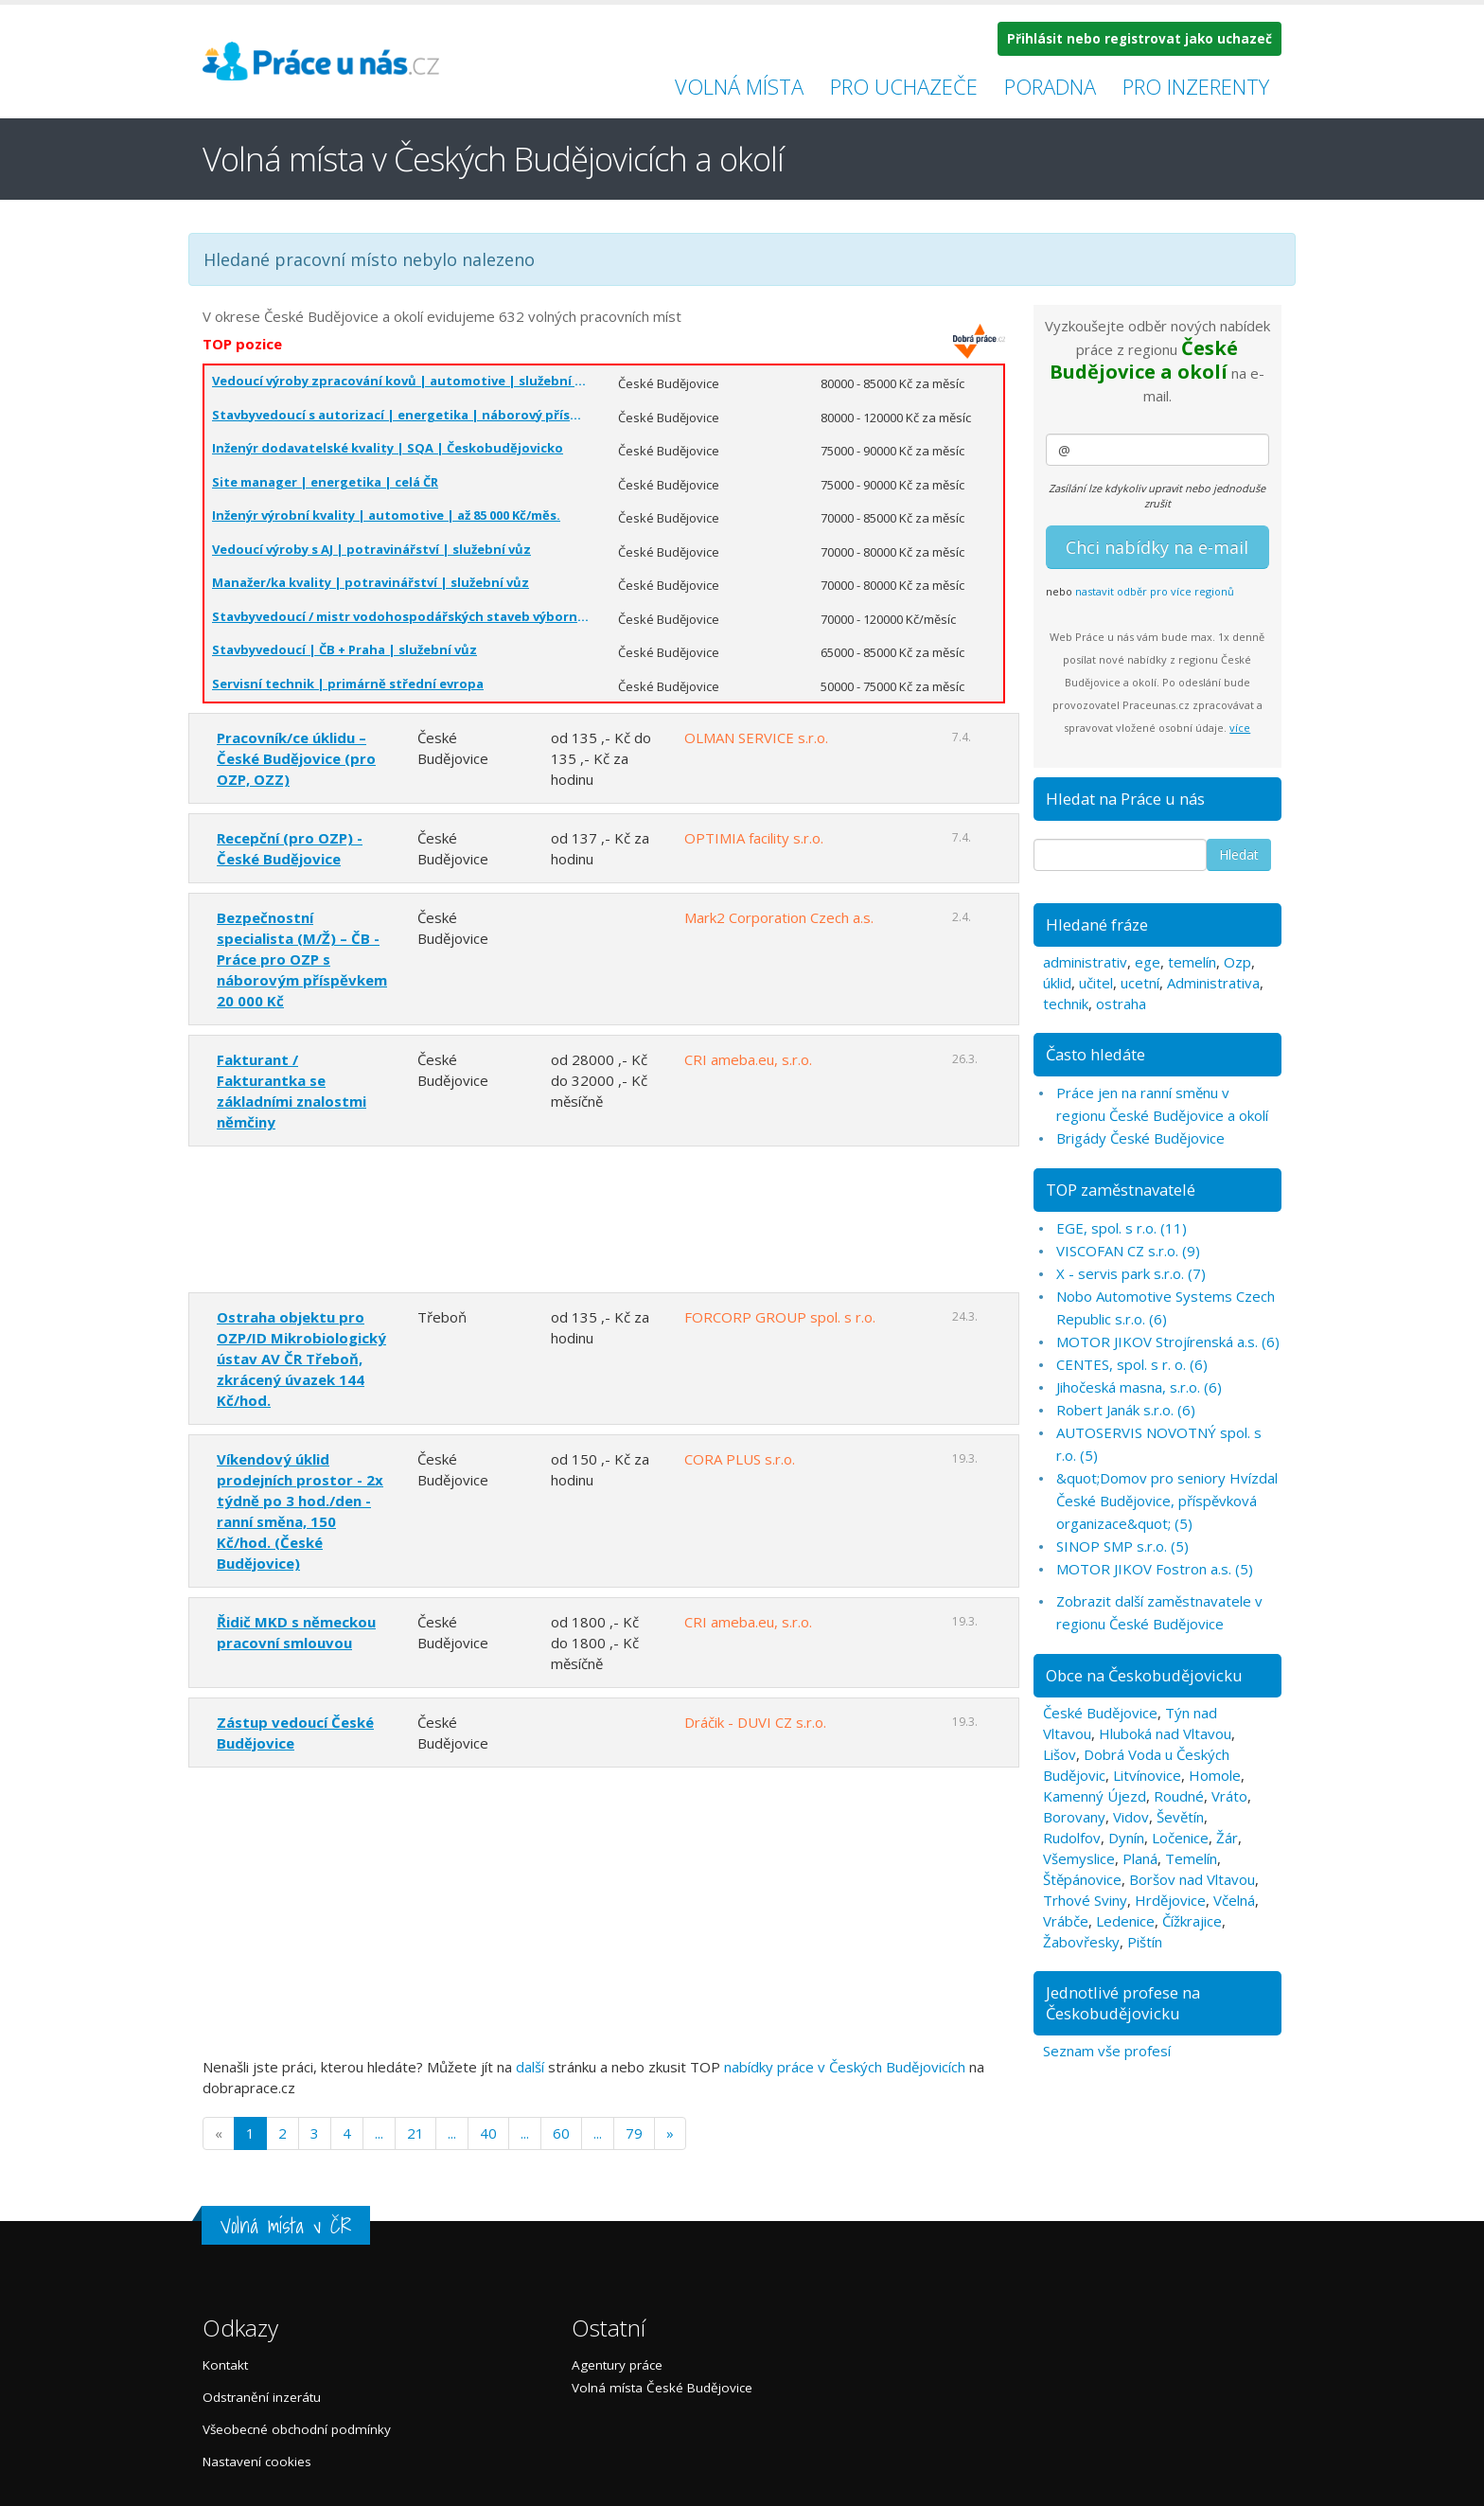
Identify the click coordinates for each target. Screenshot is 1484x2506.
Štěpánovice (1082, 1879)
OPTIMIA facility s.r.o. (753, 837)
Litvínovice (1147, 1775)
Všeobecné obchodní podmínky (297, 2429)
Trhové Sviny (1085, 1900)
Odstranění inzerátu (262, 2397)
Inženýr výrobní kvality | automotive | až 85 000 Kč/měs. (386, 515)
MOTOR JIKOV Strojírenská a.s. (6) (1168, 1341)
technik (1065, 1003)
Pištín (1144, 1941)
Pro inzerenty (1195, 86)
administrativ (1085, 961)
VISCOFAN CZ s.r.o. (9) (1128, 1250)
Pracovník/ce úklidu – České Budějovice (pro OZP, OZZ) (296, 758)
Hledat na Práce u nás (1125, 798)
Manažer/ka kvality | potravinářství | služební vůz (370, 582)
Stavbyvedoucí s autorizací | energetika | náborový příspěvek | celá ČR (401, 414)
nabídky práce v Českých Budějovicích (844, 2066)
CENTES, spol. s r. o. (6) (1132, 1364)
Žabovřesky (1081, 1941)
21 (415, 2133)
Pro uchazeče (904, 86)
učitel (1096, 982)
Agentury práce (617, 2364)
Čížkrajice (1192, 1920)
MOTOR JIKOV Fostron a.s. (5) (1154, 1568)
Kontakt (225, 2364)
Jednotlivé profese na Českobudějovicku (1123, 2003)
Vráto (1229, 1795)
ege (1147, 961)
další (530, 2066)
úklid (1057, 982)
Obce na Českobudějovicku (1144, 1675)
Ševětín (1180, 1816)
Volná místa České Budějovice (662, 2387)
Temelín (1191, 1858)
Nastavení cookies (257, 2461)
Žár (1227, 1837)
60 (561, 2133)
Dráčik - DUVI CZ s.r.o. (755, 1722)
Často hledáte (1095, 1054)
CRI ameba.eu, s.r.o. (748, 1059)
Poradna (1050, 86)
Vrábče (1065, 1920)
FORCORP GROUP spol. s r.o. (779, 1316)
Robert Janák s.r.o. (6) (1125, 1409)
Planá (1139, 1858)
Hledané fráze (1097, 924)
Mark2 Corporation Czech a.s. (779, 917)
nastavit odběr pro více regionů (1154, 591)
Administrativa (1213, 982)
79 (634, 2133)
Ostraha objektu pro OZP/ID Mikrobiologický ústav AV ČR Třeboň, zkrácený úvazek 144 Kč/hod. (301, 1358)
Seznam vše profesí (1107, 2050)
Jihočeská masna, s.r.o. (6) (1139, 1386)
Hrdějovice (1170, 1900)
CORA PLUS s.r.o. (739, 1458)
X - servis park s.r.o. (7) (1131, 1273)
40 (488, 2133)
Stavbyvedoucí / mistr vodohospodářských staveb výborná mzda (401, 616)
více (1239, 727)
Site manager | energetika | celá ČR (325, 481)
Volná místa (739, 86)
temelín (1192, 961)
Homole (1215, 1775)
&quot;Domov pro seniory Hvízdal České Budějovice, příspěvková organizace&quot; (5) (1167, 1500)
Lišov (1059, 1754)
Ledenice (1125, 1920)
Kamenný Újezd (1094, 1795)
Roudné (1179, 1795)
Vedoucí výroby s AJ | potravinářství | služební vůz (371, 549)
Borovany (1074, 1816)
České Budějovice (1100, 1712)
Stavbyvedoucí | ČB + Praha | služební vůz (344, 649)
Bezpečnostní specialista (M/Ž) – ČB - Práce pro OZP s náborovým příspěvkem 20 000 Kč (302, 959)
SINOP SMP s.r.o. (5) (1122, 1546)
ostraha (1121, 1003)
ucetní (1140, 982)
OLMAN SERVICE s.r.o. (756, 737)
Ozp (1237, 961)
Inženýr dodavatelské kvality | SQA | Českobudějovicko (387, 447)
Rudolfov (1072, 1837)
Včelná (1234, 1900)
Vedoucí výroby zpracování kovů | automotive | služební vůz (401, 380)
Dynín (1126, 1837)
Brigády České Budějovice (1140, 1138)
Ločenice (1180, 1837)
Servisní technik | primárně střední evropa (348, 683)
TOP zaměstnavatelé (1120, 1189)
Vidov (1131, 1816)
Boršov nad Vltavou (1192, 1879)
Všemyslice (1079, 1858)
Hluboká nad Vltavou (1165, 1733)
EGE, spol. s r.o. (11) (1121, 1227)
